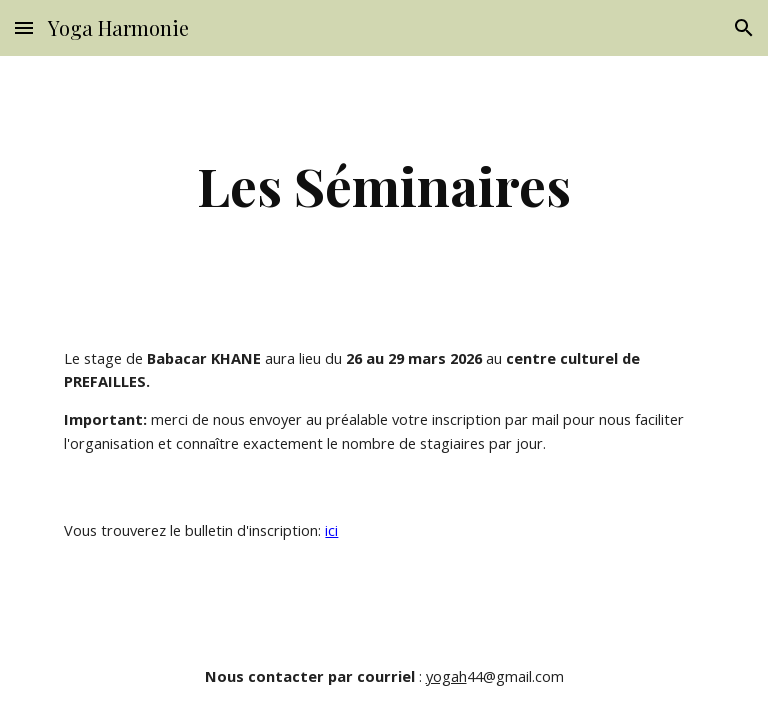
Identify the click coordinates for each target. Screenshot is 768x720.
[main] (383, 185)
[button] (24, 27)
